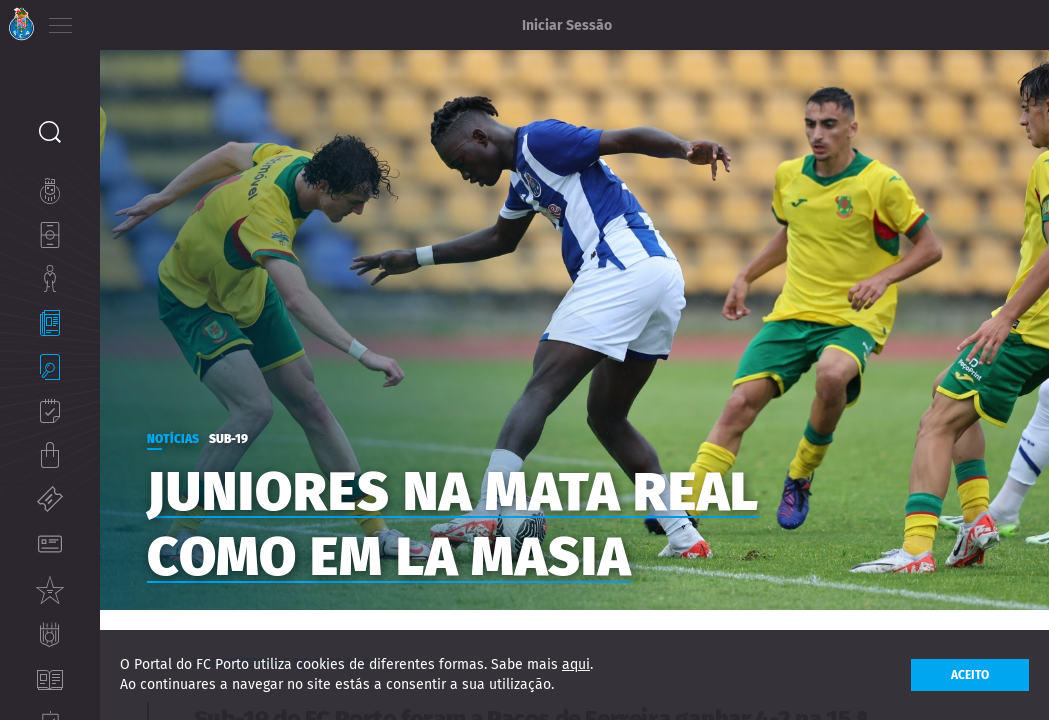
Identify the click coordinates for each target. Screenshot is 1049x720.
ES (168, 20)
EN (141, 20)
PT (112, 20)
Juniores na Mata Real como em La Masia (539, 516)
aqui (576, 666)
